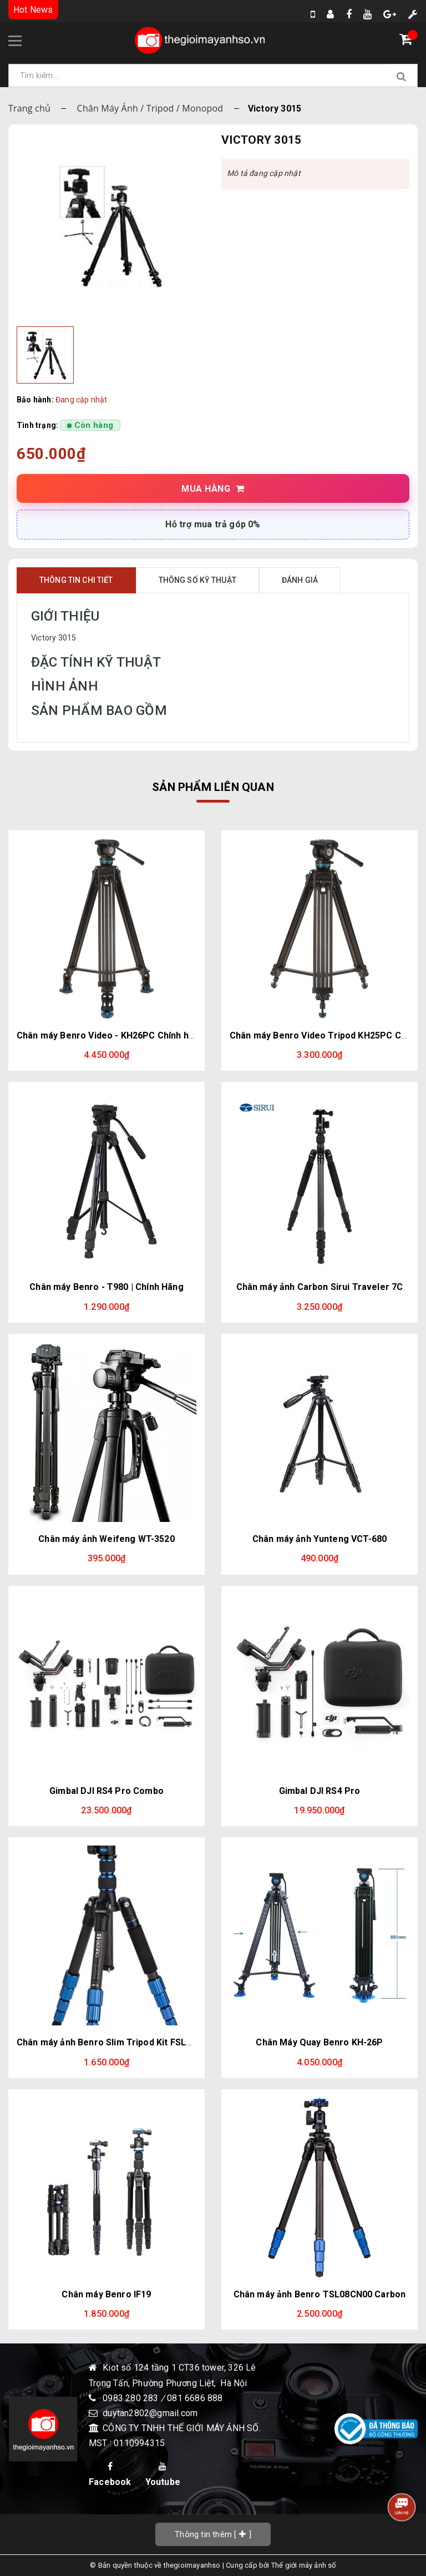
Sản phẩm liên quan (213, 787)
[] (213, 2534)
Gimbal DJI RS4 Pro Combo (106, 1791)
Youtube (162, 2474)
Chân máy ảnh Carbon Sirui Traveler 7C (319, 1287)
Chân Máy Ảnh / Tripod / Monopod (150, 108)
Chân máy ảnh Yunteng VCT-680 (319, 1539)
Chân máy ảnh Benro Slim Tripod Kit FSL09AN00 (118, 2042)
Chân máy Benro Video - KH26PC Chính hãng (110, 1035)
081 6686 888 (194, 2398)
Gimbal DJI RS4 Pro (320, 1791)
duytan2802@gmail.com (150, 2413)
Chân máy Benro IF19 (106, 2294)
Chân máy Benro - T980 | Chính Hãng (106, 1287)
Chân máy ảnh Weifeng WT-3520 (106, 1539)
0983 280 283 (132, 2398)
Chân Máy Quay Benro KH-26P (319, 2042)
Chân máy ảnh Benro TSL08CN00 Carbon (320, 2294)
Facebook (110, 2474)
